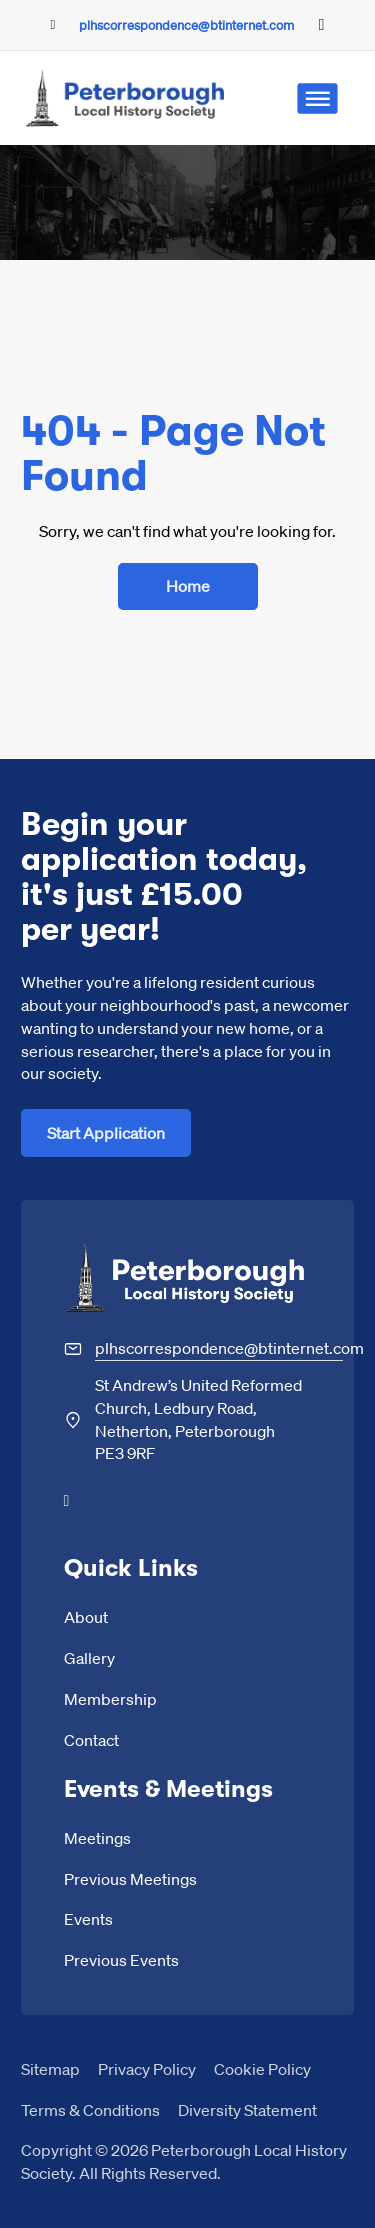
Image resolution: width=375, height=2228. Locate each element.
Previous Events (121, 1959)
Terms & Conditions (90, 2109)
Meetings (97, 1837)
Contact (91, 1739)
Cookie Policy (262, 2068)
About (86, 1616)
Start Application (106, 1132)
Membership (110, 1698)
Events (88, 1918)
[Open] (317, 98)
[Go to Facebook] (322, 25)
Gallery (89, 1657)
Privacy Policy (147, 2068)
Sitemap (50, 2068)
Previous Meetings (130, 1878)
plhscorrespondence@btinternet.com (186, 24)
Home (188, 585)
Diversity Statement (247, 2109)
